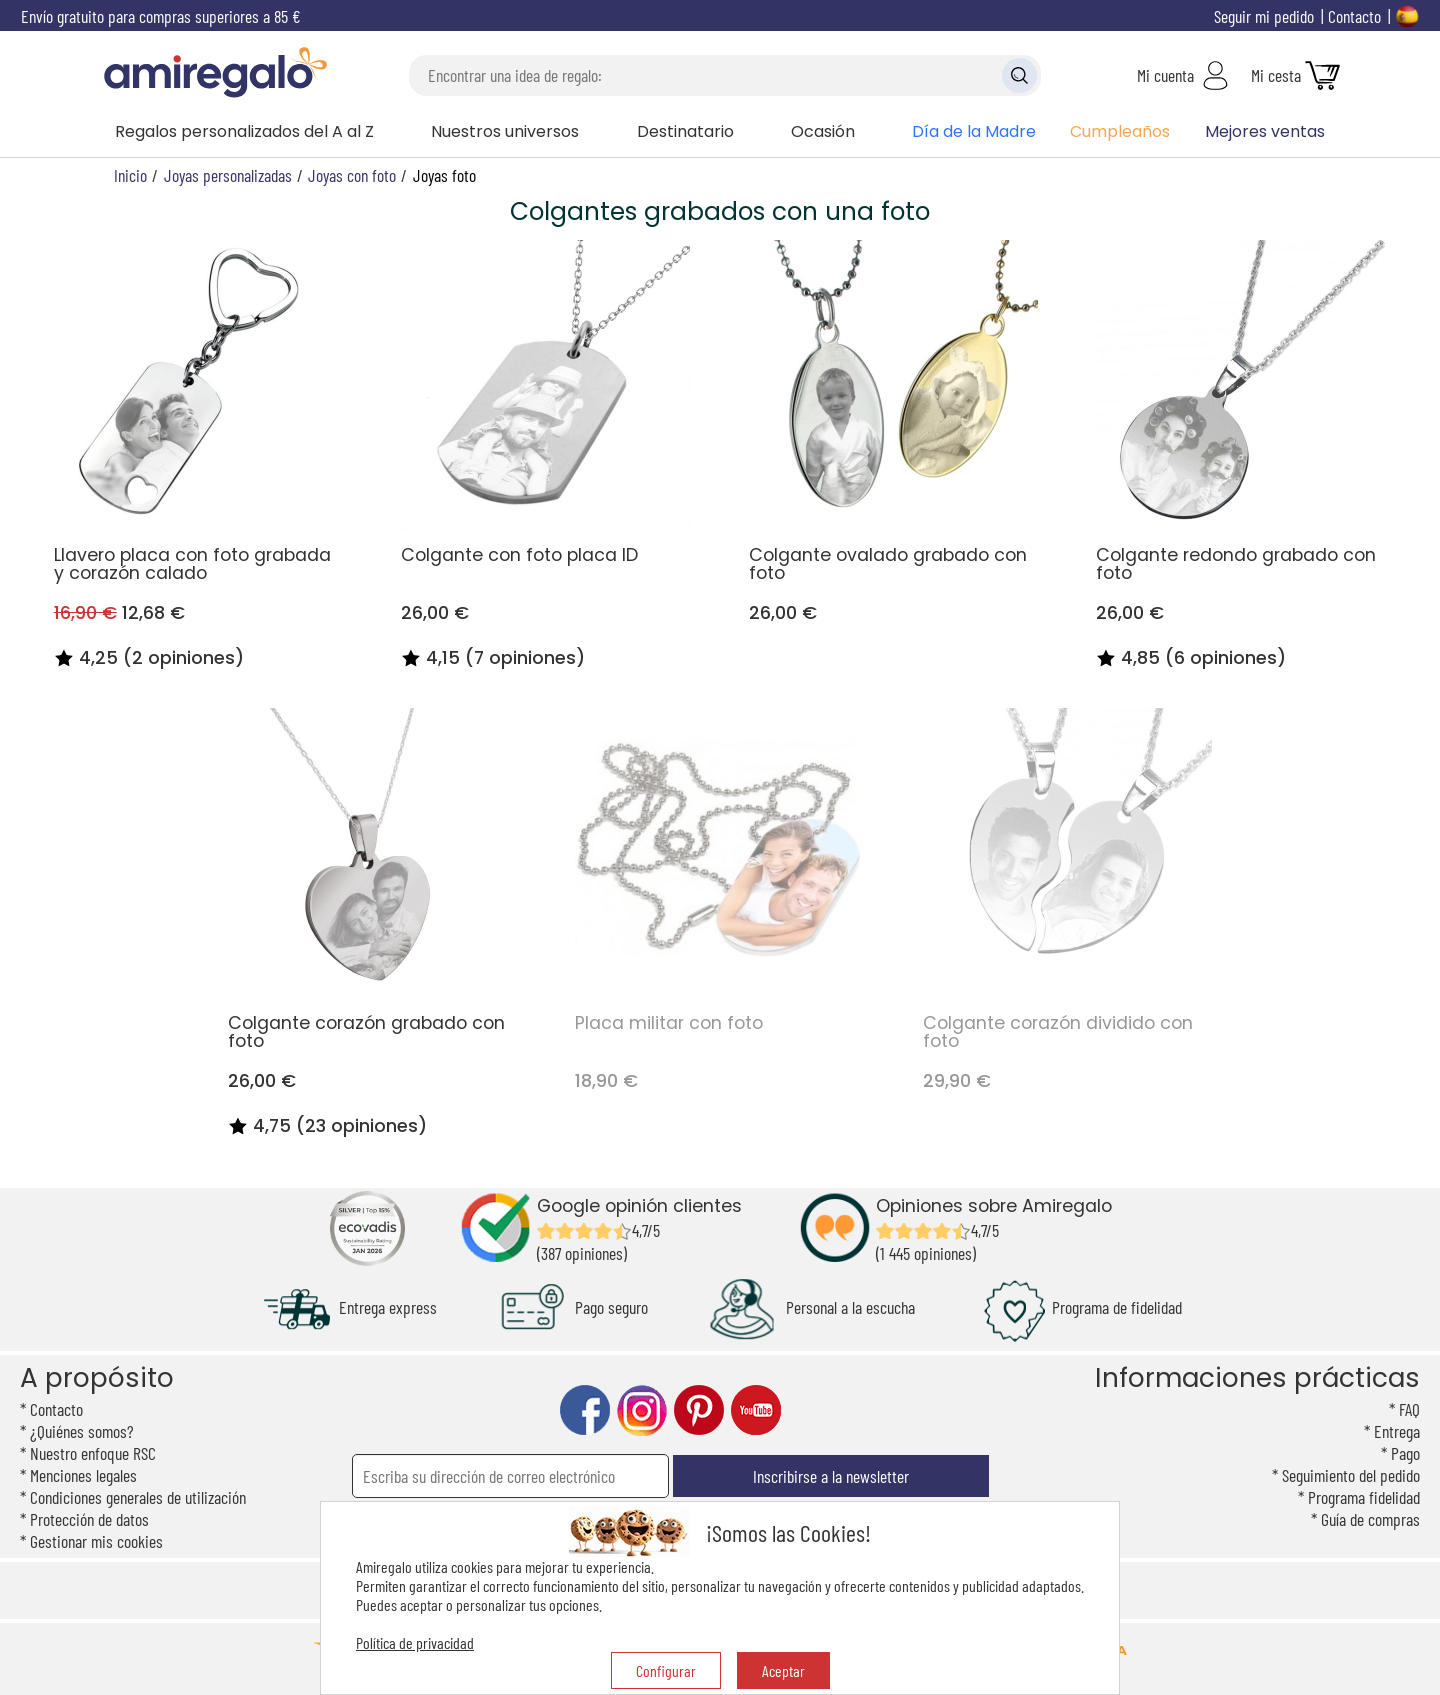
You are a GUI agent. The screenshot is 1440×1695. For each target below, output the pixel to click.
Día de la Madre (974, 131)
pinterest (699, 1410)
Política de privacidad (415, 1642)
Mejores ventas (1265, 131)
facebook (585, 1410)
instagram (642, 1410)
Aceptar (783, 1670)
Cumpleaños (1120, 131)
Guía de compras (1370, 1519)
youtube (756, 1410)
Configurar (666, 1670)
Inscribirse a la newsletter (831, 1476)
